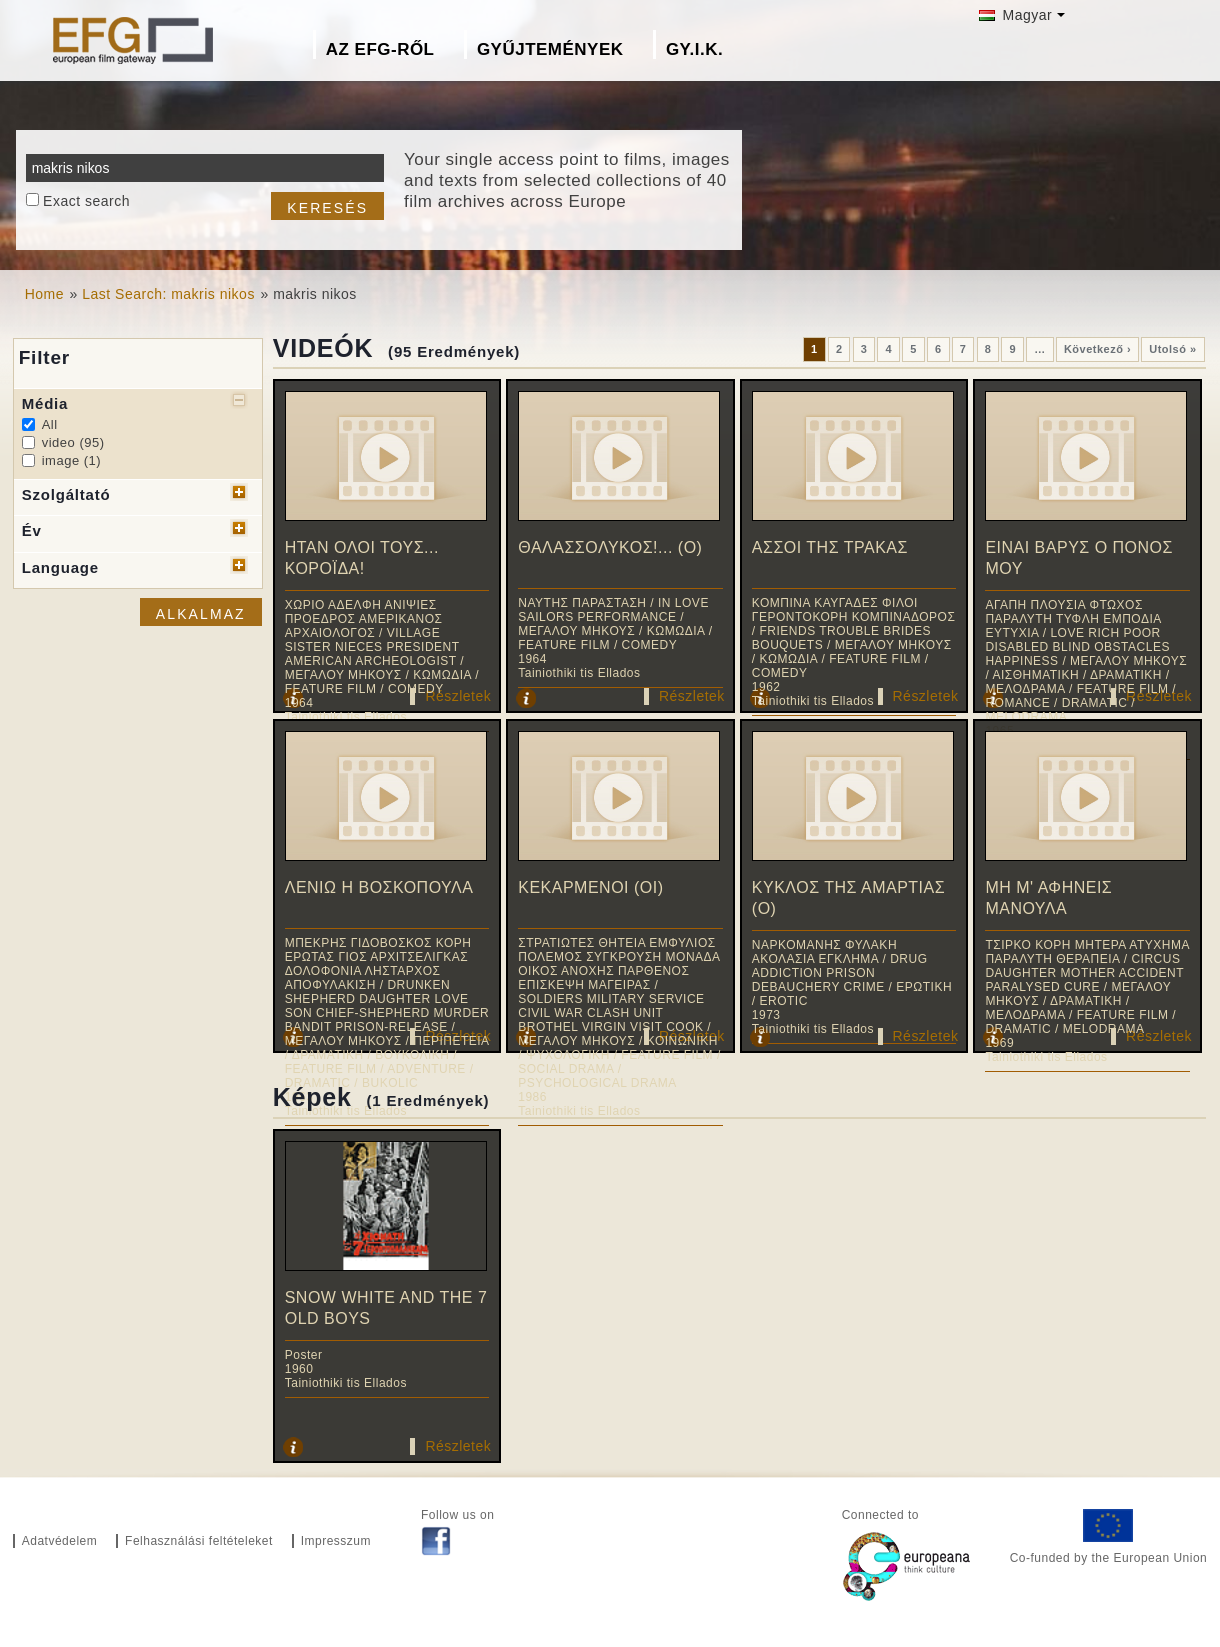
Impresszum (336, 1541)
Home (44, 294)
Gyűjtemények (550, 49)
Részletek (458, 696)
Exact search (86, 201)
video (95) (73, 442)
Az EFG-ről (380, 49)
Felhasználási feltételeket (199, 1541)
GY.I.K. (694, 49)
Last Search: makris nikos (168, 294)
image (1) (71, 460)
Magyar (1015, 15)
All (50, 424)
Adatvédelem (60, 1541)
